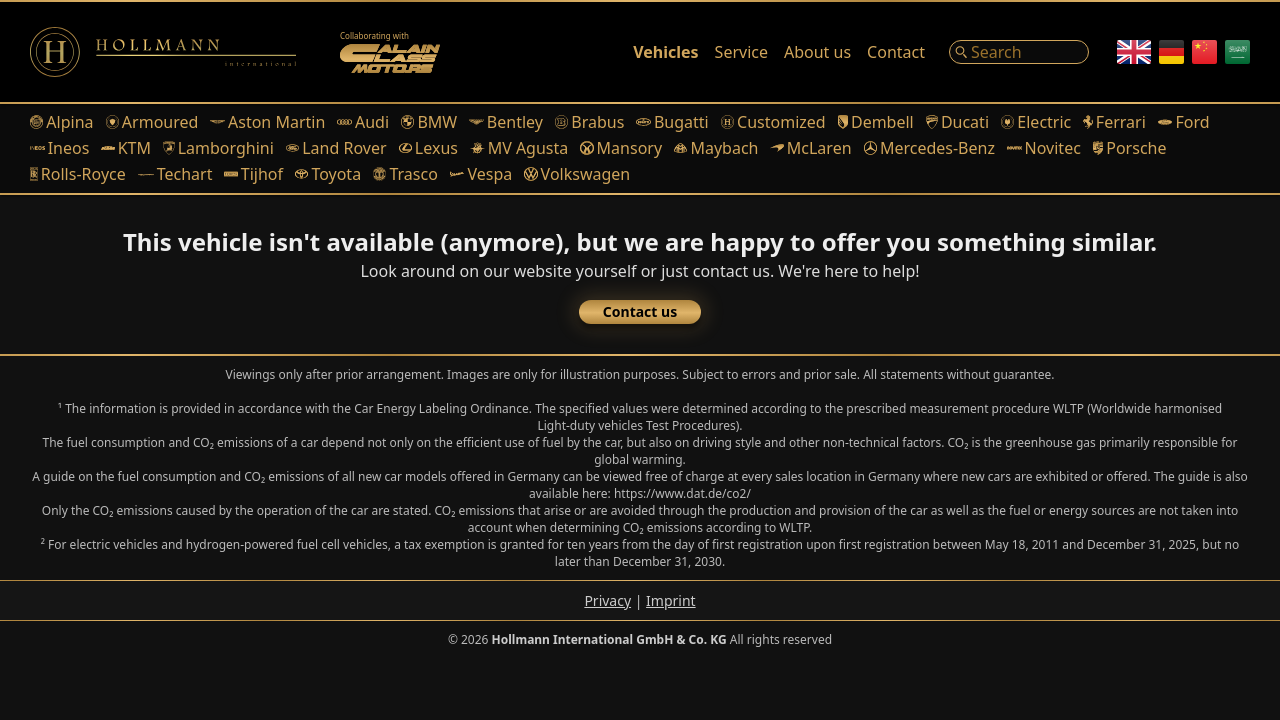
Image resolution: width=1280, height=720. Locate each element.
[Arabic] (1237, 52)
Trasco (405, 174)
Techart (175, 174)
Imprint (671, 600)
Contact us (640, 311)
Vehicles (665, 52)
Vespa (481, 174)
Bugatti (672, 122)
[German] (1171, 52)
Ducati (957, 122)
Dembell (876, 122)
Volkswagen (577, 174)
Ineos (59, 148)
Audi (363, 122)
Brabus (589, 122)
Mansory (621, 148)
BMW (429, 122)
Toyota (328, 174)
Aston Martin (267, 122)
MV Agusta (519, 148)
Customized (773, 122)
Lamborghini (218, 148)
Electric (1036, 122)
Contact (896, 52)
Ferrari (1114, 122)
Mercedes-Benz (929, 148)
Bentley (506, 122)
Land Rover (336, 148)
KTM (126, 148)
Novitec (1044, 148)
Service (741, 52)
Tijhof (253, 174)
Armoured (152, 122)
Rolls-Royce (78, 174)
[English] (1134, 52)
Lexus (428, 148)
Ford (1184, 122)
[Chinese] (1204, 52)
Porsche (1130, 148)
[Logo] (163, 52)
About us (817, 52)
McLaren (810, 148)
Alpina (62, 122)
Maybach (716, 148)
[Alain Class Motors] (390, 52)
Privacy (607, 600)
